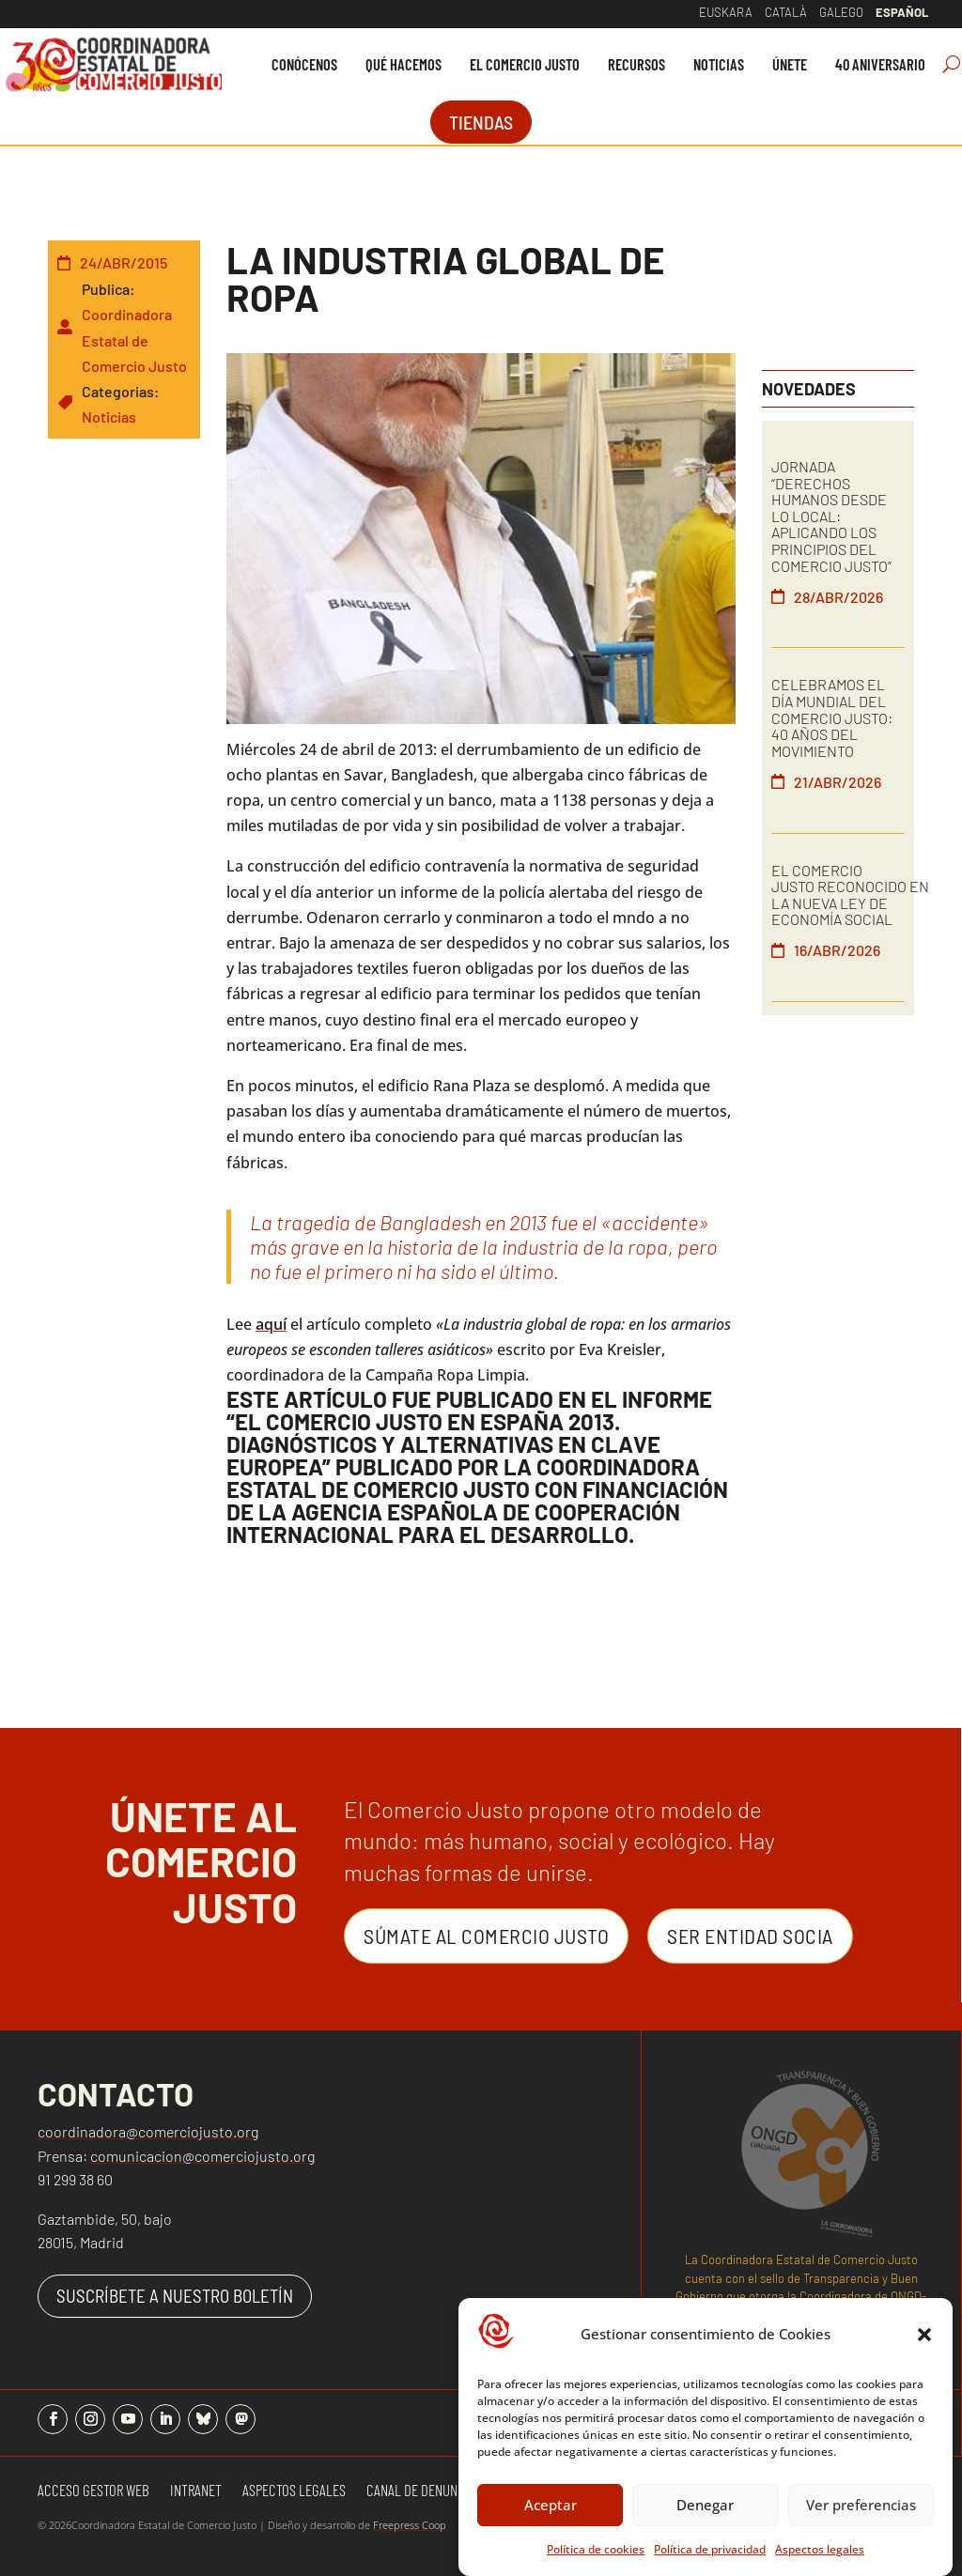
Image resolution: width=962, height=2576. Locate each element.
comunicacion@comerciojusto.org (202, 2156)
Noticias (109, 416)
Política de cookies (595, 2566)
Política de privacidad (710, 2566)
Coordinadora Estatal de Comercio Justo (134, 339)
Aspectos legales (819, 2566)
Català (786, 12)
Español (902, 12)
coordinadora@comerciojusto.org (148, 2131)
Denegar (705, 2521)
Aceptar (550, 2521)
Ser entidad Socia (750, 1935)
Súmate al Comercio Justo (486, 1935)
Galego (841, 12)
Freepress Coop (409, 2525)
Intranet (196, 2491)
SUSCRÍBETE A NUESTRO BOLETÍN (174, 2295)
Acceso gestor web (93, 2491)
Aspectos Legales (294, 2491)
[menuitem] (304, 64)
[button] (924, 2351)
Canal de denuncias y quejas (450, 2491)
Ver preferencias (861, 2521)
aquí (271, 1324)
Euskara (726, 12)
